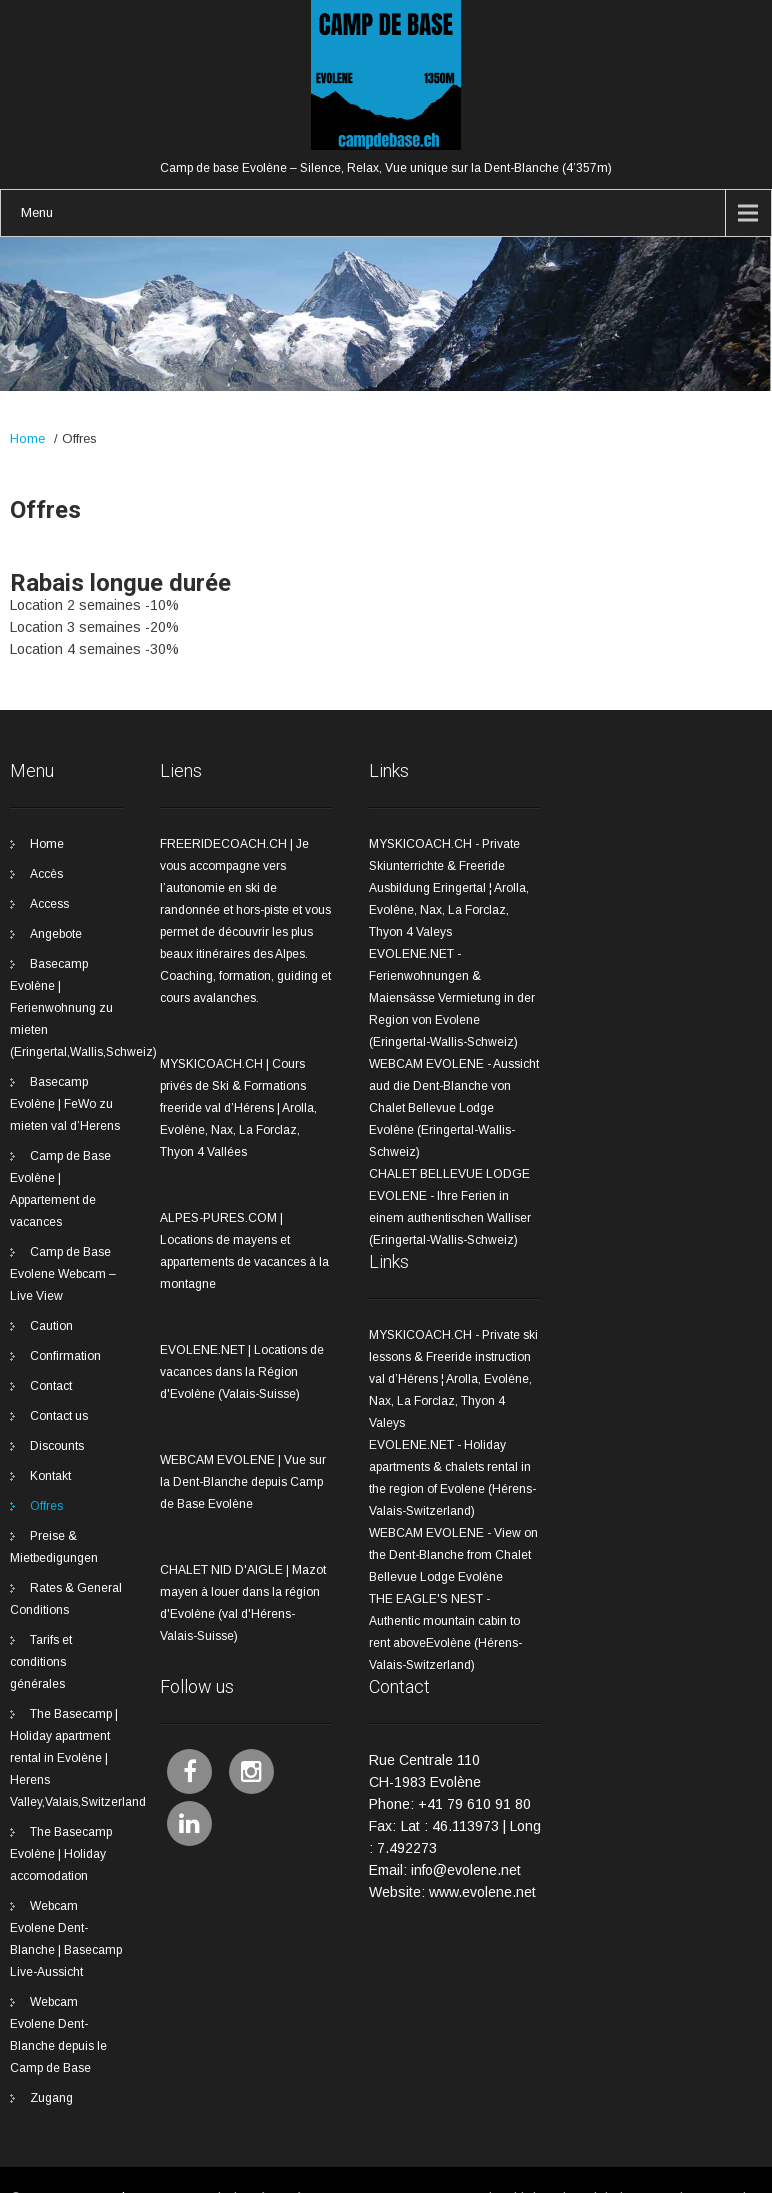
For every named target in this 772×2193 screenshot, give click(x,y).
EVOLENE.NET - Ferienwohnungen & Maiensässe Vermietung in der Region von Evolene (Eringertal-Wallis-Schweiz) (452, 998)
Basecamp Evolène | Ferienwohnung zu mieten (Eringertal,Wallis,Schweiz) (83, 1008)
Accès (46, 874)
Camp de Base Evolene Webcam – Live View (63, 1274)
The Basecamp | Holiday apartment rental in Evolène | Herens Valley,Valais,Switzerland (78, 1758)
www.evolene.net (482, 1892)
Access (49, 904)
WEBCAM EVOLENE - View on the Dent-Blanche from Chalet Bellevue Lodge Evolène (453, 1555)
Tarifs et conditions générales (41, 1662)
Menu (37, 212)
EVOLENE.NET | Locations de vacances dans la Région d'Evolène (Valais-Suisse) (242, 1372)
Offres (46, 1506)
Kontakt (50, 1476)
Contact (51, 1386)
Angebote (56, 934)
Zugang (51, 2098)
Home (27, 438)
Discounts (57, 1446)
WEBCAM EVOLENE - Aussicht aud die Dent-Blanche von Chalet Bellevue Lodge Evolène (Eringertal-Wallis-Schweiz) (454, 1108)
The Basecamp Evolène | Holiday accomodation (61, 1854)
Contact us (59, 1416)
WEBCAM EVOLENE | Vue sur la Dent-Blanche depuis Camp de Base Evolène (243, 1482)
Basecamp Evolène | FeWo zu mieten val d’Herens (65, 1104)
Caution (51, 1326)
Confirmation (65, 1356)
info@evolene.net (466, 1870)
